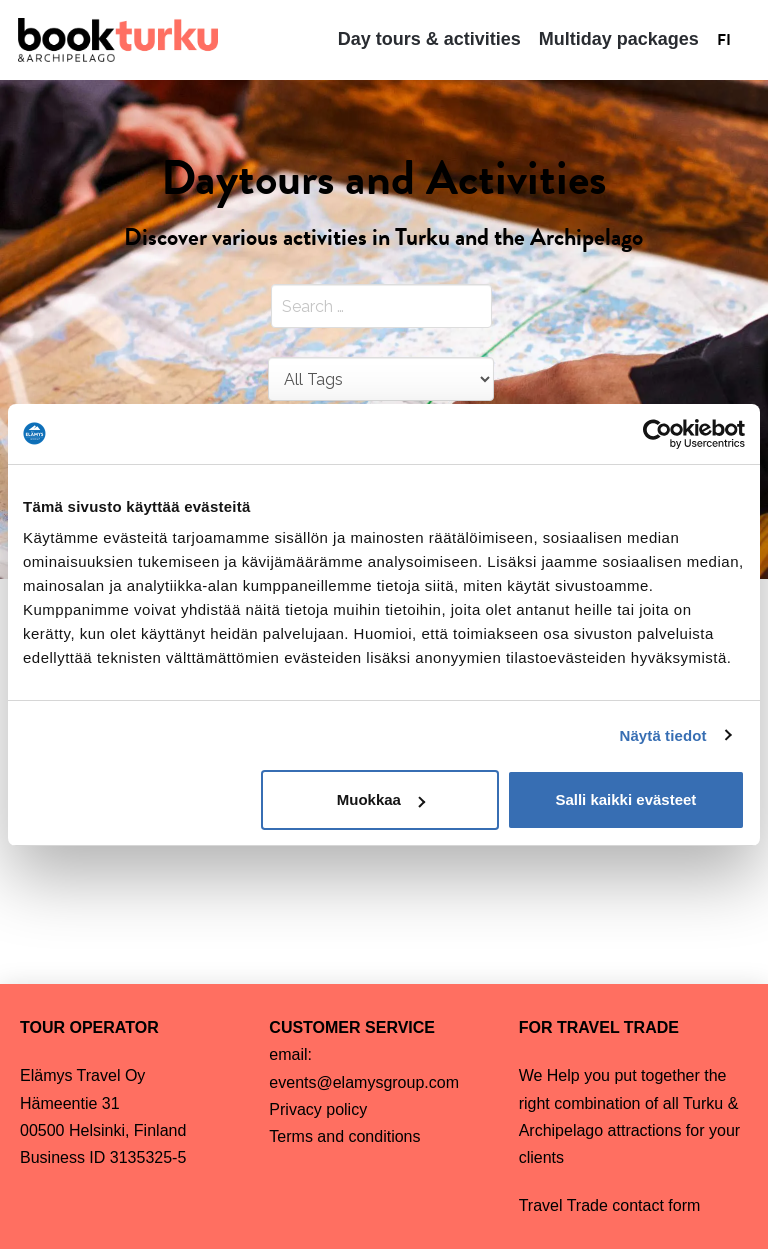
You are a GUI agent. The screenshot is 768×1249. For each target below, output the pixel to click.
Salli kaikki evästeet (625, 799)
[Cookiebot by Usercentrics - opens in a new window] (657, 434)
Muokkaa (381, 799)
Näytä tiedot (663, 735)
